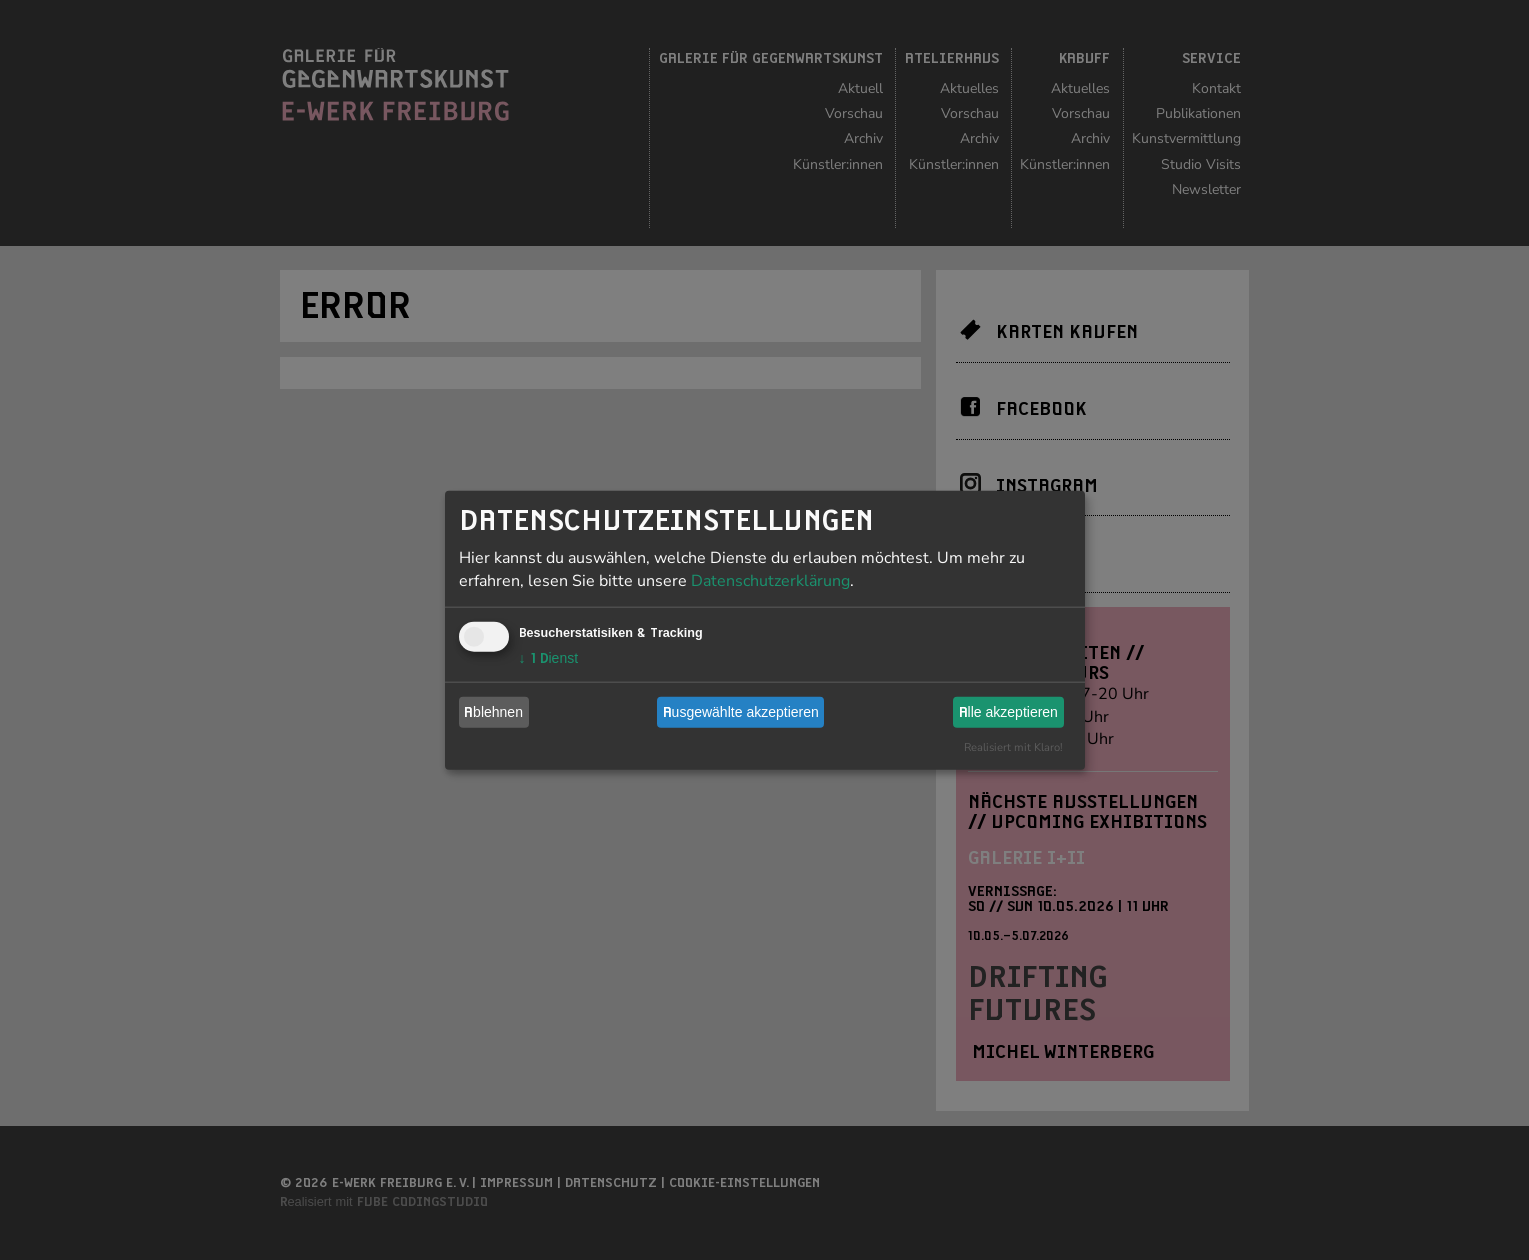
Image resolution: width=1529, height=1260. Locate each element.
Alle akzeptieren (1008, 712)
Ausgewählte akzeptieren (741, 712)
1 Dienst (549, 657)
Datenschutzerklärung (770, 580)
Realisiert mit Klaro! (1013, 746)
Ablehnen (493, 712)
